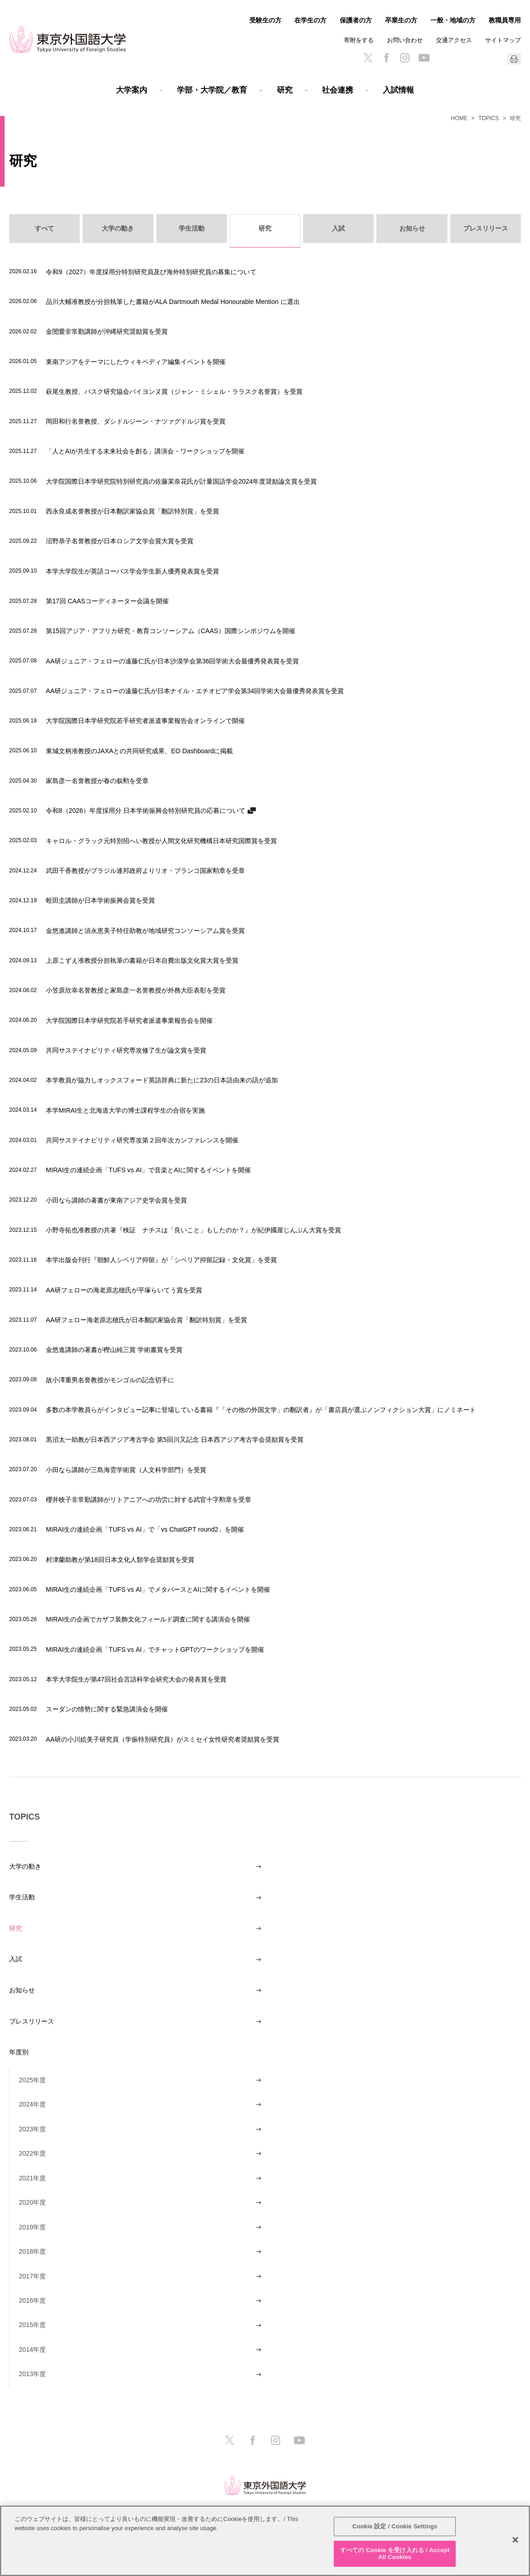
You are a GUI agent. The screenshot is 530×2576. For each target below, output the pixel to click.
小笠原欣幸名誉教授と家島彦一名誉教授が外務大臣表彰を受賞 (136, 990)
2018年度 (32, 2251)
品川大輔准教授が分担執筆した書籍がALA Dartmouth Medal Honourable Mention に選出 (173, 301)
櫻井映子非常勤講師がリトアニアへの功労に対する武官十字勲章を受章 (148, 1499)
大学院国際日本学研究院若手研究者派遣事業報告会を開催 (129, 1020)
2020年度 (32, 2202)
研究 (285, 90)
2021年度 (32, 2178)
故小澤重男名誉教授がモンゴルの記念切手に (110, 1379)
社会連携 (337, 90)
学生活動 (22, 1897)
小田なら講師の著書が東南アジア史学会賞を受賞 (116, 1200)
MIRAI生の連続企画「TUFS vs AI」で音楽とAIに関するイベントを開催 (148, 1169)
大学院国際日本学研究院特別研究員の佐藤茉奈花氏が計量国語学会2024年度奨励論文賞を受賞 (181, 481)
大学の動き (25, 1866)
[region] (265, 2540)
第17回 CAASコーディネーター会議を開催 (107, 600)
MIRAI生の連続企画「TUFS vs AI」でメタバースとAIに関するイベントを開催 (158, 1589)
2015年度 (32, 2324)
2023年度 (32, 2129)
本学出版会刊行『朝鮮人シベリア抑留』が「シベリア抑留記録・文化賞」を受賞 (161, 1259)
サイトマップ (503, 40)
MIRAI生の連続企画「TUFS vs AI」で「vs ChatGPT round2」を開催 (145, 1529)
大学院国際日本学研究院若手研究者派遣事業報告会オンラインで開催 (145, 720)
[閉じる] (515, 2540)
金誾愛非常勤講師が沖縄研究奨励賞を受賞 (107, 331)
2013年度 (32, 2373)
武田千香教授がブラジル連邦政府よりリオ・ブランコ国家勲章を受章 (145, 870)
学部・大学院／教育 (212, 90)
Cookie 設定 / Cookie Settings (394, 2526)
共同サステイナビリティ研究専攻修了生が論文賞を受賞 (126, 1050)
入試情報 (398, 90)
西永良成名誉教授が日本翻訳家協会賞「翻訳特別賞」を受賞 (132, 511)
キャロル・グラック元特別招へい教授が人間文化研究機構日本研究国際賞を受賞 (161, 840)
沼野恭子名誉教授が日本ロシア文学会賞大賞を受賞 (119, 540)
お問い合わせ (405, 40)
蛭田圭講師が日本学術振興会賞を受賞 (100, 900)
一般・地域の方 (453, 20)
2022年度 (32, 2153)
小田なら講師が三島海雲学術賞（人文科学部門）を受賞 (126, 1469)
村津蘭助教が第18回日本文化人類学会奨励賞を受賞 (120, 1559)
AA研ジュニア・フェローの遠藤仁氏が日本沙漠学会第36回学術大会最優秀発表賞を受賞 (172, 660)
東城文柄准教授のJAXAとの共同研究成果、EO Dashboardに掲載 (139, 750)
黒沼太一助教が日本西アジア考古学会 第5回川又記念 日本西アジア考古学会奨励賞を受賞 (175, 1439)
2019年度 (32, 2227)
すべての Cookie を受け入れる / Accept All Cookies (394, 2554)
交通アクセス (454, 40)
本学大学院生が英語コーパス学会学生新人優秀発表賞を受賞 (132, 571)
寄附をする (359, 40)
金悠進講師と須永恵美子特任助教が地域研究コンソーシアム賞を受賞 (145, 930)
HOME (459, 118)
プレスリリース (31, 2021)
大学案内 (131, 90)
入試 (15, 1959)
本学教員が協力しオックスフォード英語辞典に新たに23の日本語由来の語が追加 (162, 1080)
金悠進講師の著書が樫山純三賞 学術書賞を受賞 (114, 1349)
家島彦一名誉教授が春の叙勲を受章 (97, 780)
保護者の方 (356, 20)
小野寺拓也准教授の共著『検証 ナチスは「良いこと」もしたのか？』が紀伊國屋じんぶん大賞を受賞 (193, 1229)
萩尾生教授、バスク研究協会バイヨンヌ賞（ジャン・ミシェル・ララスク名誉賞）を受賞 (174, 391)
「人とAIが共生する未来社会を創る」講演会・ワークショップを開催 (145, 451)
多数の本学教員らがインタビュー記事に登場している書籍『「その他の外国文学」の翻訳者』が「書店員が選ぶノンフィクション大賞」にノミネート (261, 1409)
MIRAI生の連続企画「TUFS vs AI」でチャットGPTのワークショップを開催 (155, 1649)
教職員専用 (505, 20)
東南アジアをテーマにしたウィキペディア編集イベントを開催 (136, 361)
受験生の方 (265, 20)
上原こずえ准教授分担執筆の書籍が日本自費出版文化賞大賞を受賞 (142, 960)
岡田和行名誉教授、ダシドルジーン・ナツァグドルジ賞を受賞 (136, 421)
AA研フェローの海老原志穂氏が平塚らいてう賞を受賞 (124, 1289)
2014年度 (32, 2349)
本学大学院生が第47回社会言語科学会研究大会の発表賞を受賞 (136, 1679)
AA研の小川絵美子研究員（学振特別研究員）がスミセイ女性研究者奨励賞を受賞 (162, 1739)
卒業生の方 (401, 20)
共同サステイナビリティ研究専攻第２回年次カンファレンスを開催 (142, 1140)
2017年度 (32, 2276)
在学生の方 (310, 20)
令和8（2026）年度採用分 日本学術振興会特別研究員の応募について (145, 810)
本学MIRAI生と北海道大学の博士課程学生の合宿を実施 (125, 1110)
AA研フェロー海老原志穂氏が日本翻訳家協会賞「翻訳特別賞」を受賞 (146, 1319)
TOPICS (489, 118)
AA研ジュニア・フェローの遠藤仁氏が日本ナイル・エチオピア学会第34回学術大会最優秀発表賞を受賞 (195, 690)
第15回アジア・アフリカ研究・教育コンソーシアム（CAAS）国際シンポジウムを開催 (170, 630)
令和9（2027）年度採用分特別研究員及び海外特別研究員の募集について (151, 271)
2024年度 (32, 2104)
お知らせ (22, 1990)
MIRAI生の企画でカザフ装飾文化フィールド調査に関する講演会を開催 (148, 1619)
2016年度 (32, 2300)
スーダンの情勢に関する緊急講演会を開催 (107, 1708)
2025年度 (32, 2080)
